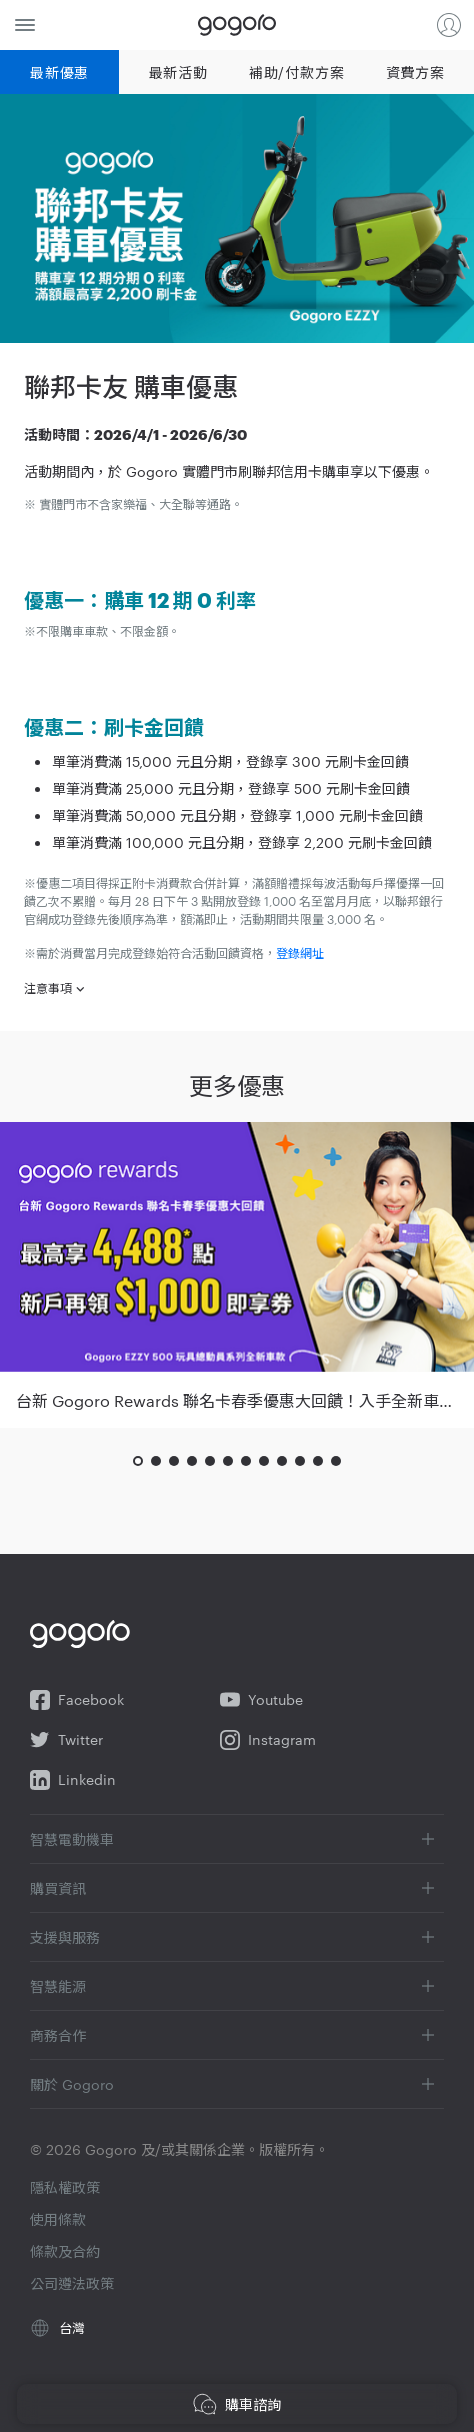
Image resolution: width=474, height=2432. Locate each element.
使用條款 (58, 2219)
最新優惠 (59, 72)
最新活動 (178, 72)
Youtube (261, 1700)
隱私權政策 (65, 2187)
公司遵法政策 (72, 2283)
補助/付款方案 (296, 72)
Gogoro (237, 25)
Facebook (77, 1700)
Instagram (268, 1740)
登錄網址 (300, 952)
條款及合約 (65, 2251)
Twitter (66, 1740)
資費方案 (415, 72)
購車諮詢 (237, 2404)
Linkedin (73, 1780)
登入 (449, 25)
